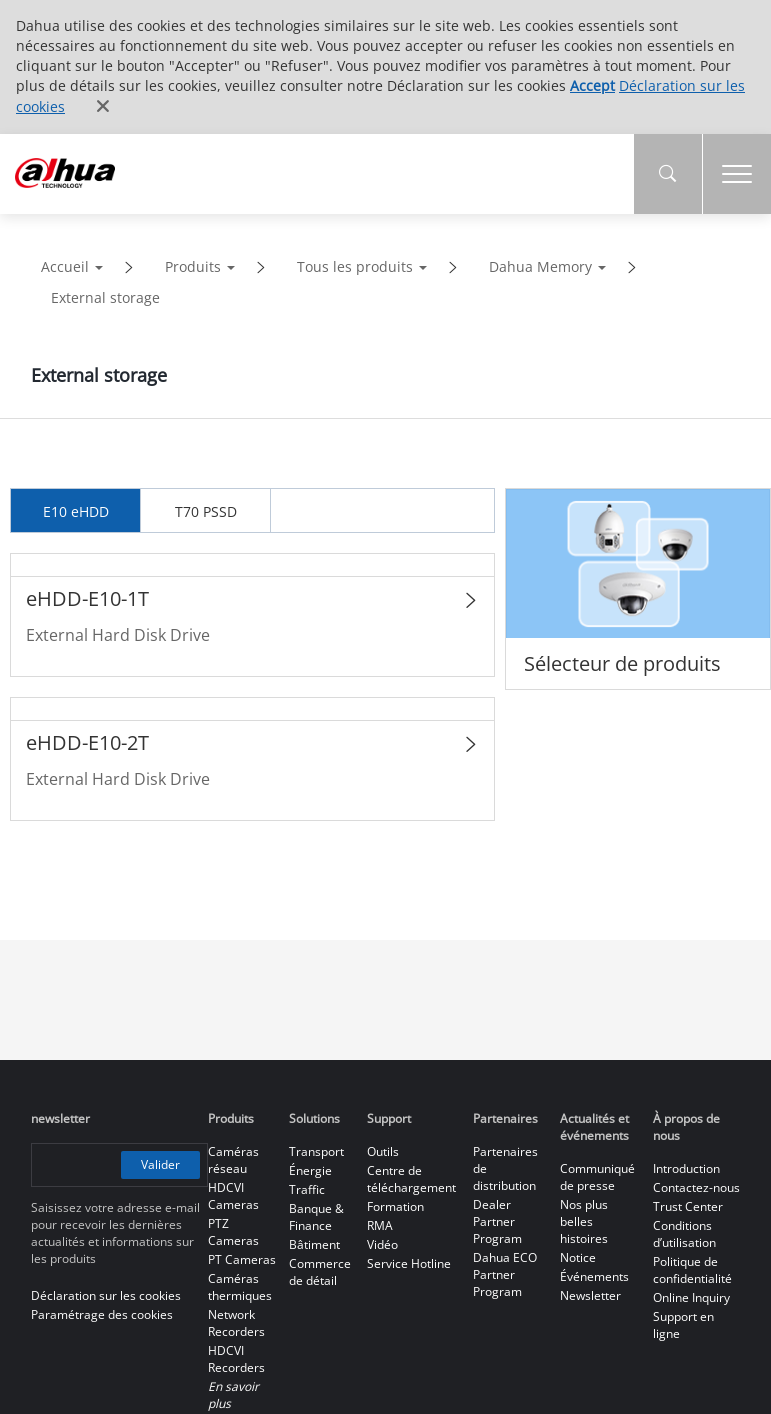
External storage (105, 297)
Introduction (686, 1168)
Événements (594, 1276)
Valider (160, 1164)
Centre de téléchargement (411, 1179)
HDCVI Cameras (233, 1196)
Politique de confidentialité (692, 1270)
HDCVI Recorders (236, 1359)
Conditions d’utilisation (684, 1234)
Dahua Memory (540, 266)
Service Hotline (409, 1263)
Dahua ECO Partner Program (505, 1274)
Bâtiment (314, 1244)
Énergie (310, 1170)
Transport (316, 1151)
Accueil (65, 266)
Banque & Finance (316, 1217)
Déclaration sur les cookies (106, 1295)
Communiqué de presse (597, 1177)
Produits (193, 266)
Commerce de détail (320, 1272)
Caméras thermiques (240, 1287)
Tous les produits (355, 266)
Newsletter (590, 1295)
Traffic (307, 1189)
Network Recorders (236, 1323)
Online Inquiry (691, 1297)
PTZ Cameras (233, 1232)
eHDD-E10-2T (87, 742)
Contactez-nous (696, 1187)
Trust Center (688, 1206)
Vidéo (382, 1244)
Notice (578, 1257)
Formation (395, 1206)
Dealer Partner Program (497, 1221)
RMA (380, 1225)
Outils (383, 1151)
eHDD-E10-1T (87, 598)
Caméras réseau (233, 1160)
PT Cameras (242, 1259)
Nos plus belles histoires (584, 1221)
